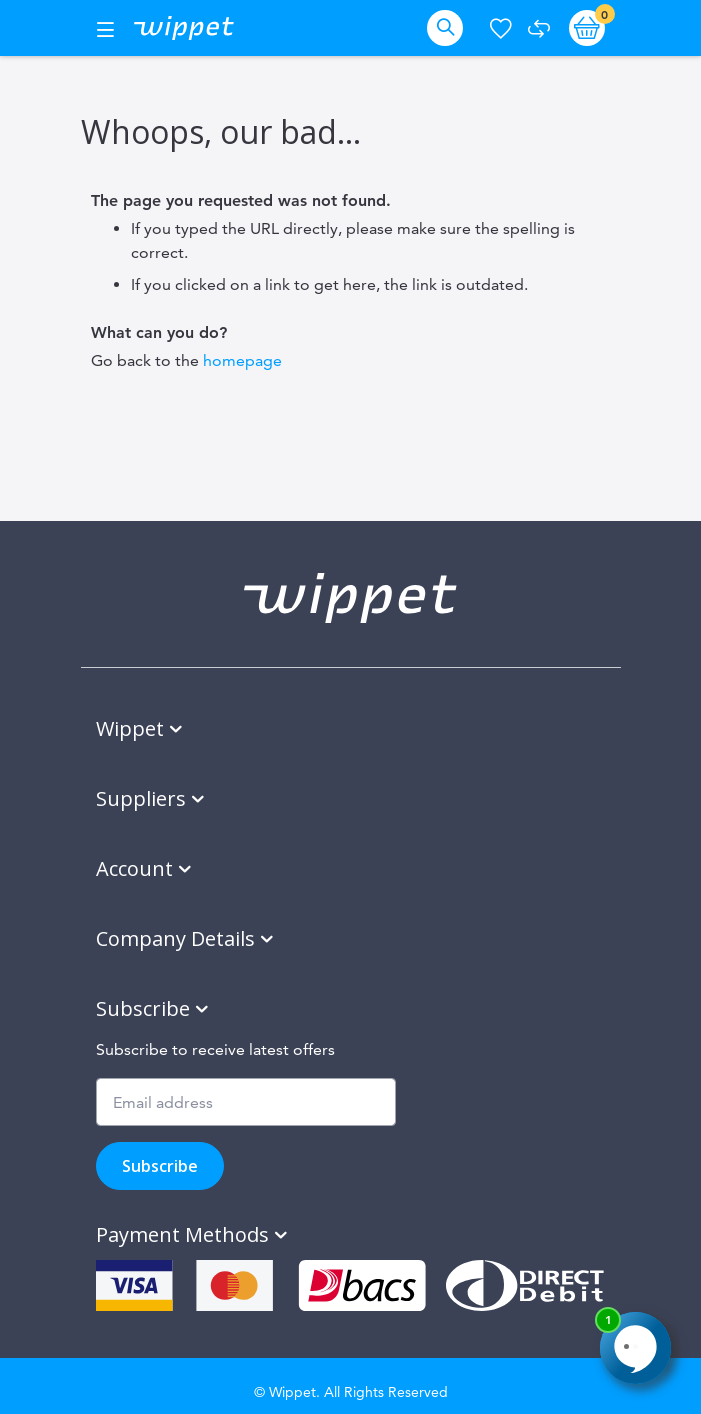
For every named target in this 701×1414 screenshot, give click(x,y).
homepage (242, 360)
